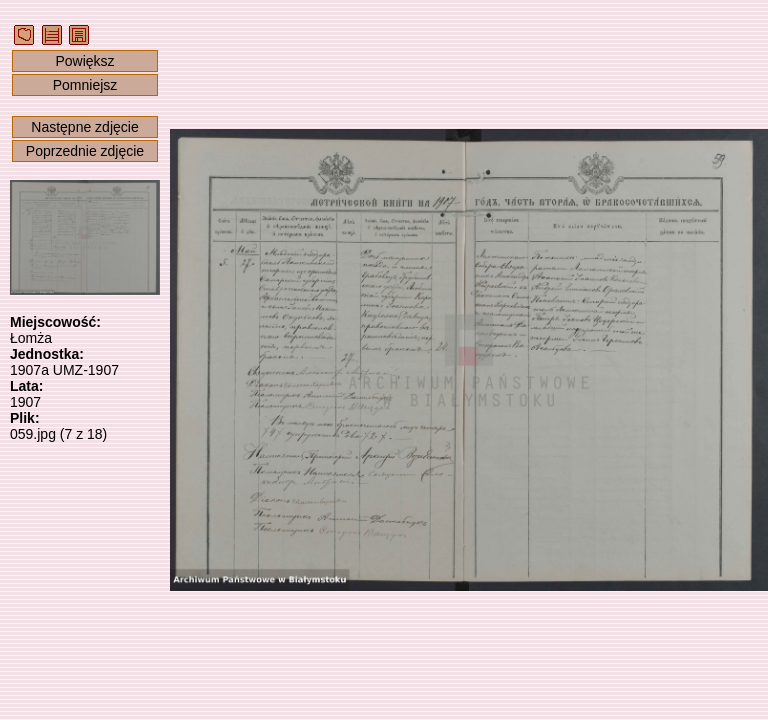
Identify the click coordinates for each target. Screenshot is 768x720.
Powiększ (84, 61)
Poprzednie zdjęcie (85, 151)
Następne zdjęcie (84, 127)
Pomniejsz (85, 85)
